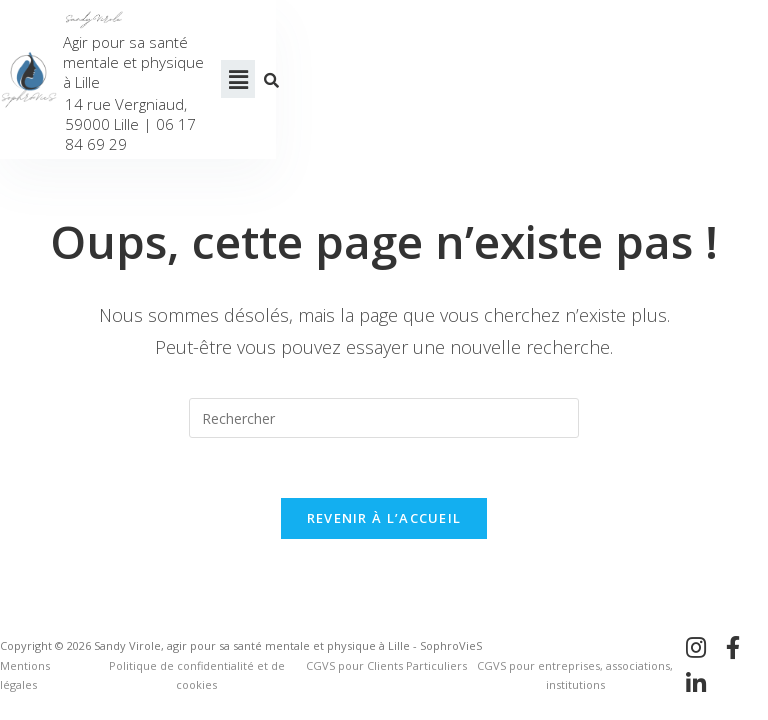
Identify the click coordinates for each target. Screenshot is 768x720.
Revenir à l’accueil (384, 509)
